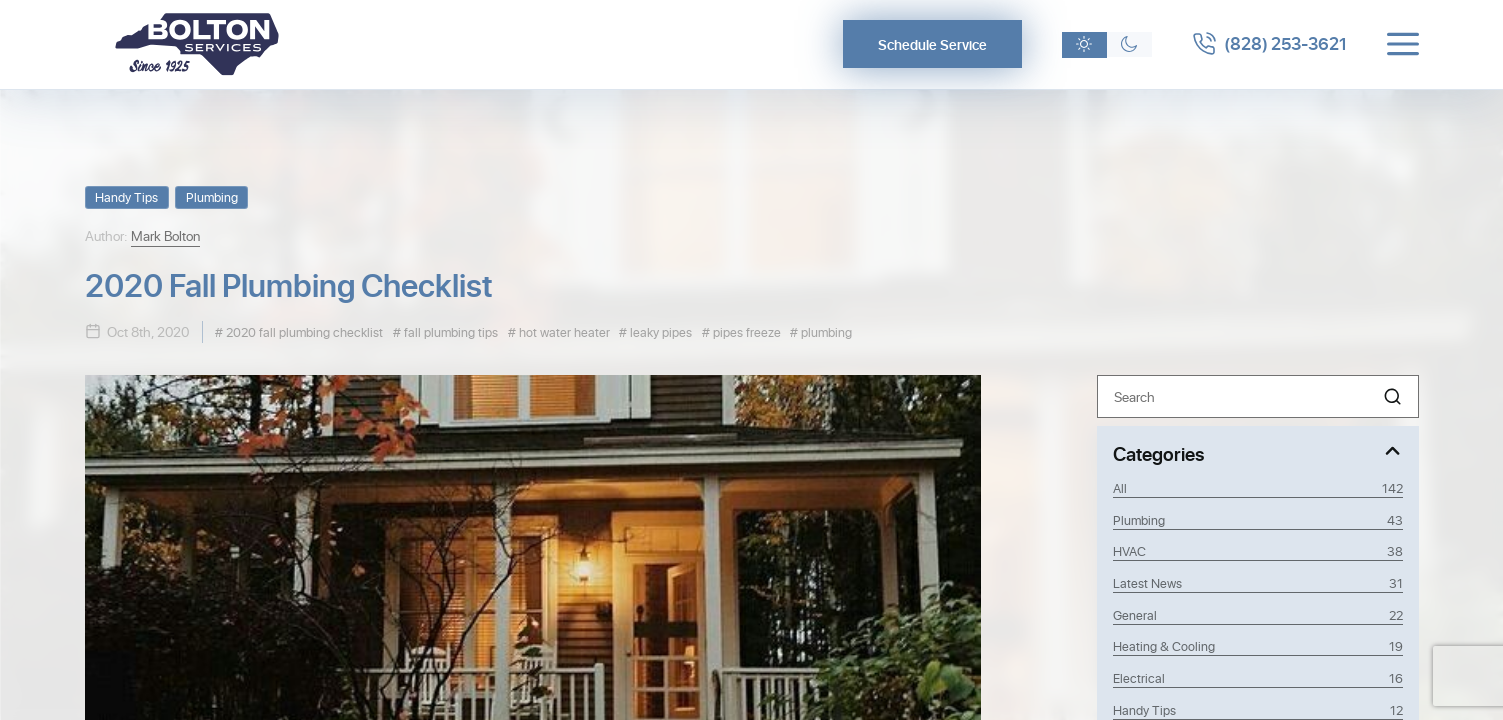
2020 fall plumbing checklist (303, 331)
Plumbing (212, 196)
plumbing (825, 331)
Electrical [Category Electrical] (1258, 678)
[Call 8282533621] (1273, 44)
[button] (1392, 396)
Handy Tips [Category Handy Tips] (1258, 710)
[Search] (1258, 396)
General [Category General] (1258, 615)
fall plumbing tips (449, 331)
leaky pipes (659, 331)
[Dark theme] (1136, 45)
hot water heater (563, 331)
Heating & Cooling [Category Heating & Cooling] (1258, 646)
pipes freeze (745, 331)
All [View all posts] (1258, 488)
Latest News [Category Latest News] (1258, 583)
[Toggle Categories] (1258, 452)
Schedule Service (939, 44)
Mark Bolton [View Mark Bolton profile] (165, 235)
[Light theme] (1091, 45)
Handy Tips (126, 196)
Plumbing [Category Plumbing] (1258, 520)
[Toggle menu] (1403, 44)
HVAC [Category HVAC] (1258, 551)
